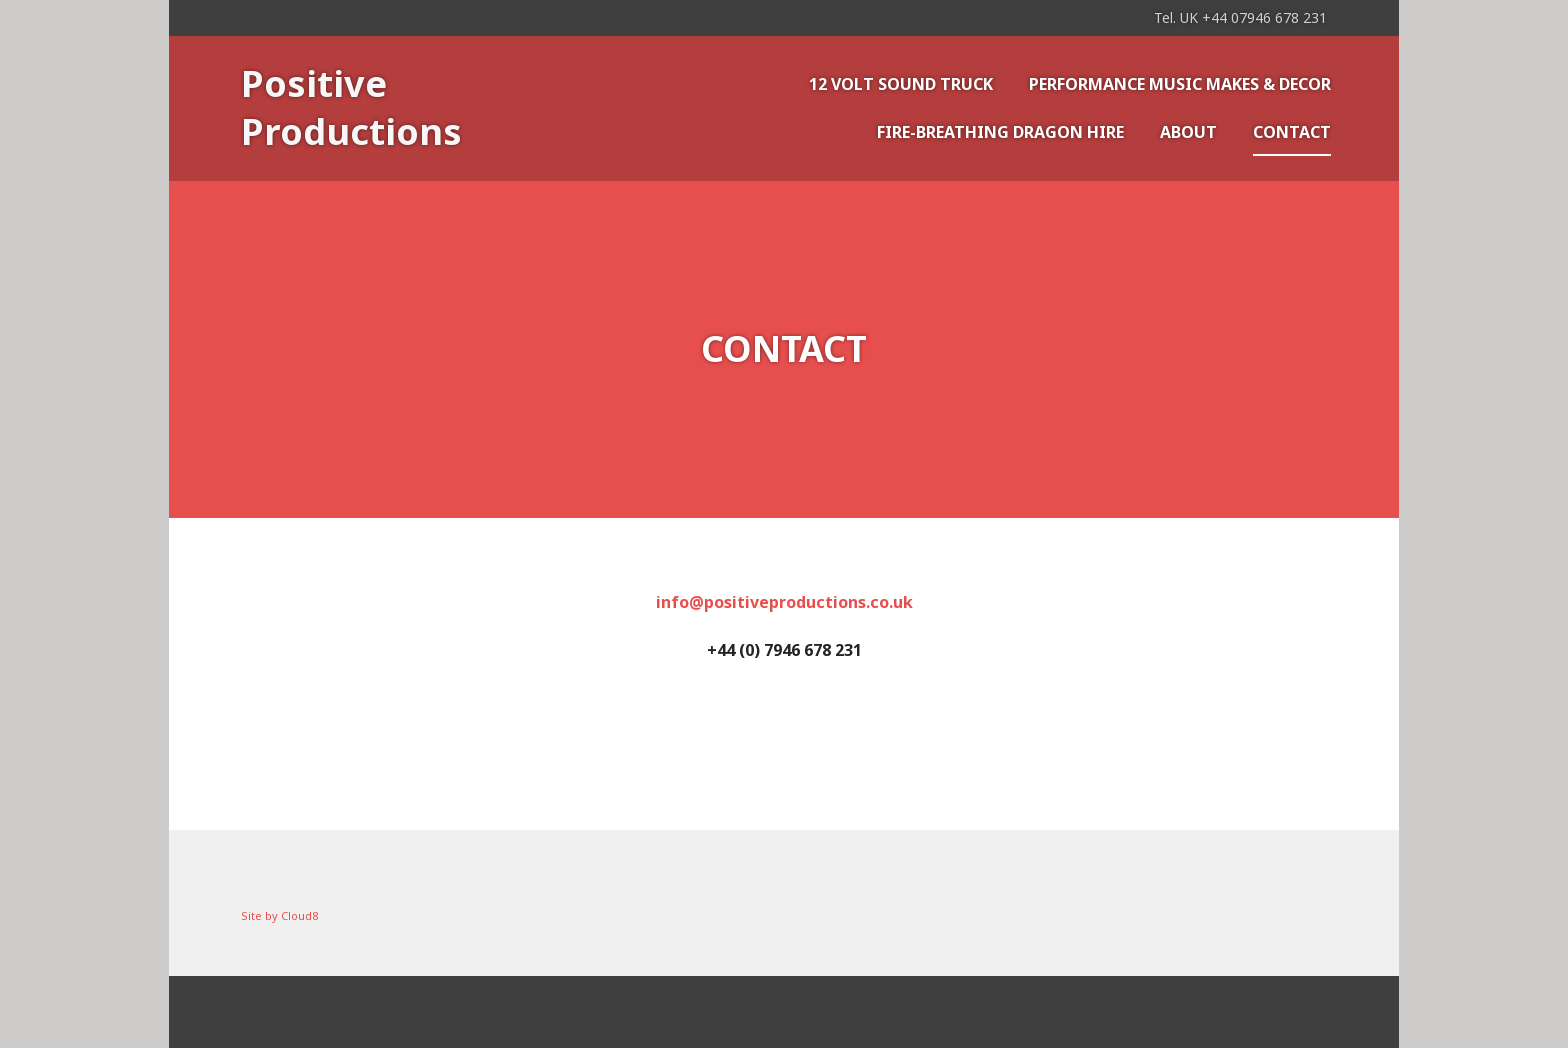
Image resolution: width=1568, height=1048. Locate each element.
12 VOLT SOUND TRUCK (901, 84)
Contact (1292, 132)
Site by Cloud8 (279, 915)
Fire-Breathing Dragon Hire (1000, 132)
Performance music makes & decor (1180, 84)
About (1188, 132)
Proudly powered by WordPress (343, 1011)
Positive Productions (351, 107)
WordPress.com (628, 1011)
